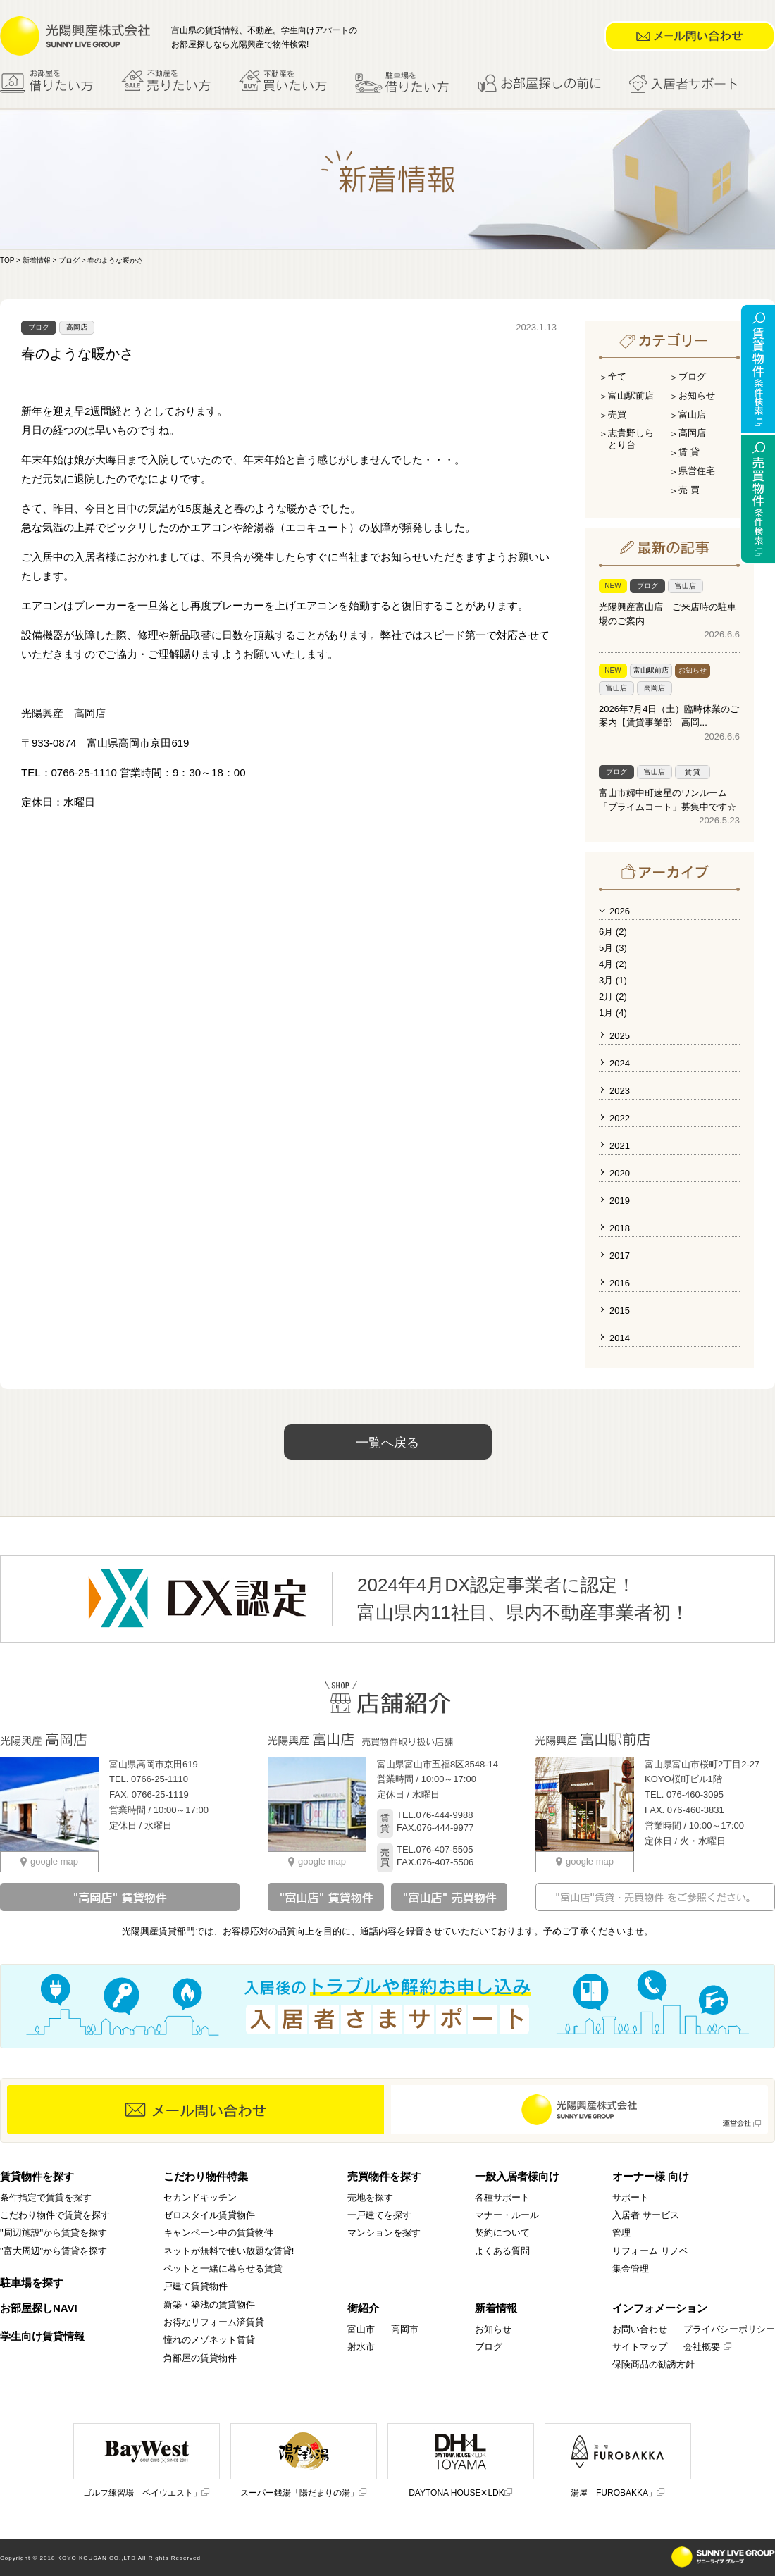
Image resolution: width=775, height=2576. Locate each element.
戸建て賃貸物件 (195, 2286)
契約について (502, 2232)
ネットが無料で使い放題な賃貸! (228, 2251)
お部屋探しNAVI (39, 2308)
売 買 (689, 490)
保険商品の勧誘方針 (653, 2364)
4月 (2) (613, 964)
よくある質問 (502, 2251)
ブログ (69, 260)
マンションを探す (384, 2232)
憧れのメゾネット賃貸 (209, 2339)
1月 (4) (613, 1012)
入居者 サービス (645, 2215)
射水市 (361, 2346)
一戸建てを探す (379, 2215)
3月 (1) (613, 980)
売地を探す (370, 2197)
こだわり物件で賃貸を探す (55, 2215)
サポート (630, 2197)
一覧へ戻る (387, 1443)
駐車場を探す (31, 2283)
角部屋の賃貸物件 (200, 2358)
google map (49, 1861)
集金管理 (630, 2268)
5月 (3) (613, 947)
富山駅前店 (631, 395)
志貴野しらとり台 (631, 439)
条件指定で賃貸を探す (46, 2197)
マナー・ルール (507, 2215)
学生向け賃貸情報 (42, 2336)
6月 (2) (613, 931)
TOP (7, 260)
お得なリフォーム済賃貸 (213, 2322)
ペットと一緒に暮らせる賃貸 (223, 2268)
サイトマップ (639, 2346)
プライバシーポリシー (729, 2329)
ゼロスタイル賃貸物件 (209, 2215)
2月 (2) (613, 996)
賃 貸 (689, 452)
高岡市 (404, 2329)
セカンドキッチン (200, 2197)
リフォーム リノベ (650, 2251)
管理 (621, 2232)
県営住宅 (696, 471)
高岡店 (76, 327)
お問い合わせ (639, 2329)
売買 (617, 414)
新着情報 (37, 260)
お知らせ (696, 395)
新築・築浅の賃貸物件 (209, 2304)
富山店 (692, 414)
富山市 (361, 2329)
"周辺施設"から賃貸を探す (53, 2232)
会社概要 (707, 2346)
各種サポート (502, 2197)
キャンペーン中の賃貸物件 (218, 2232)
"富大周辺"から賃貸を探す (53, 2251)
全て (617, 376)
